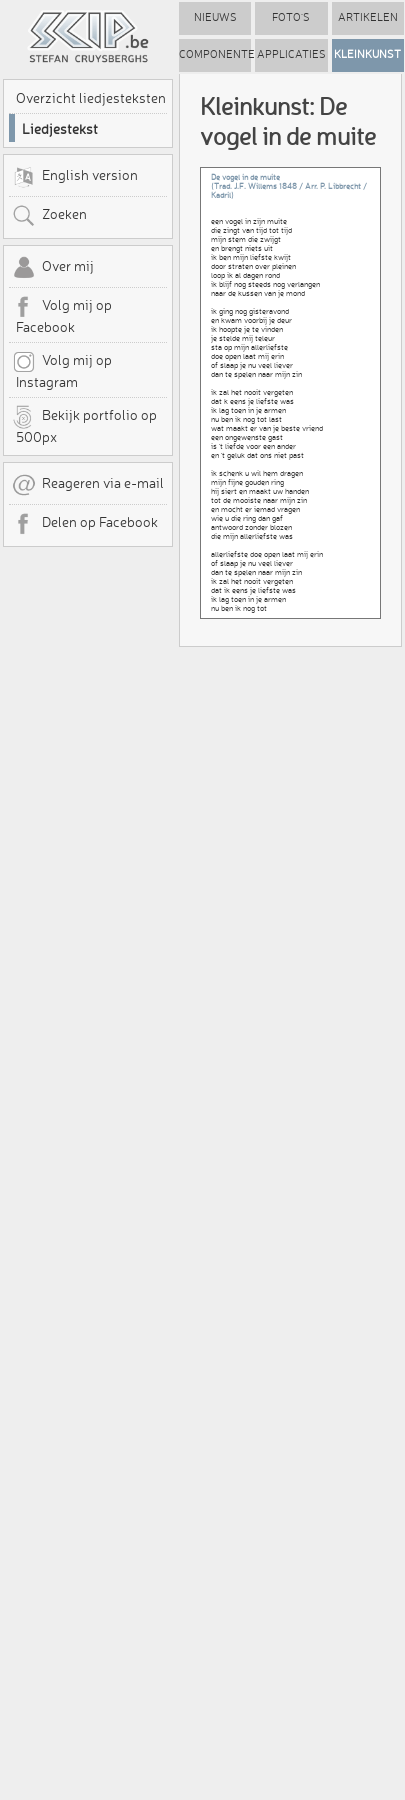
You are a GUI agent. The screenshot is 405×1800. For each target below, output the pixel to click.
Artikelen (368, 17)
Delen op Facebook (85, 524)
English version (75, 177)
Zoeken (49, 216)
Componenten (215, 54)
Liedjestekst (60, 129)
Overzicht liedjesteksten (91, 98)
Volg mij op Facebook (62, 315)
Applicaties (291, 54)
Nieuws (215, 17)
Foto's (291, 17)
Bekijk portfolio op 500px (84, 425)
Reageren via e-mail (88, 485)
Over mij (53, 268)
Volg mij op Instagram (62, 370)
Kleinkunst (367, 54)
